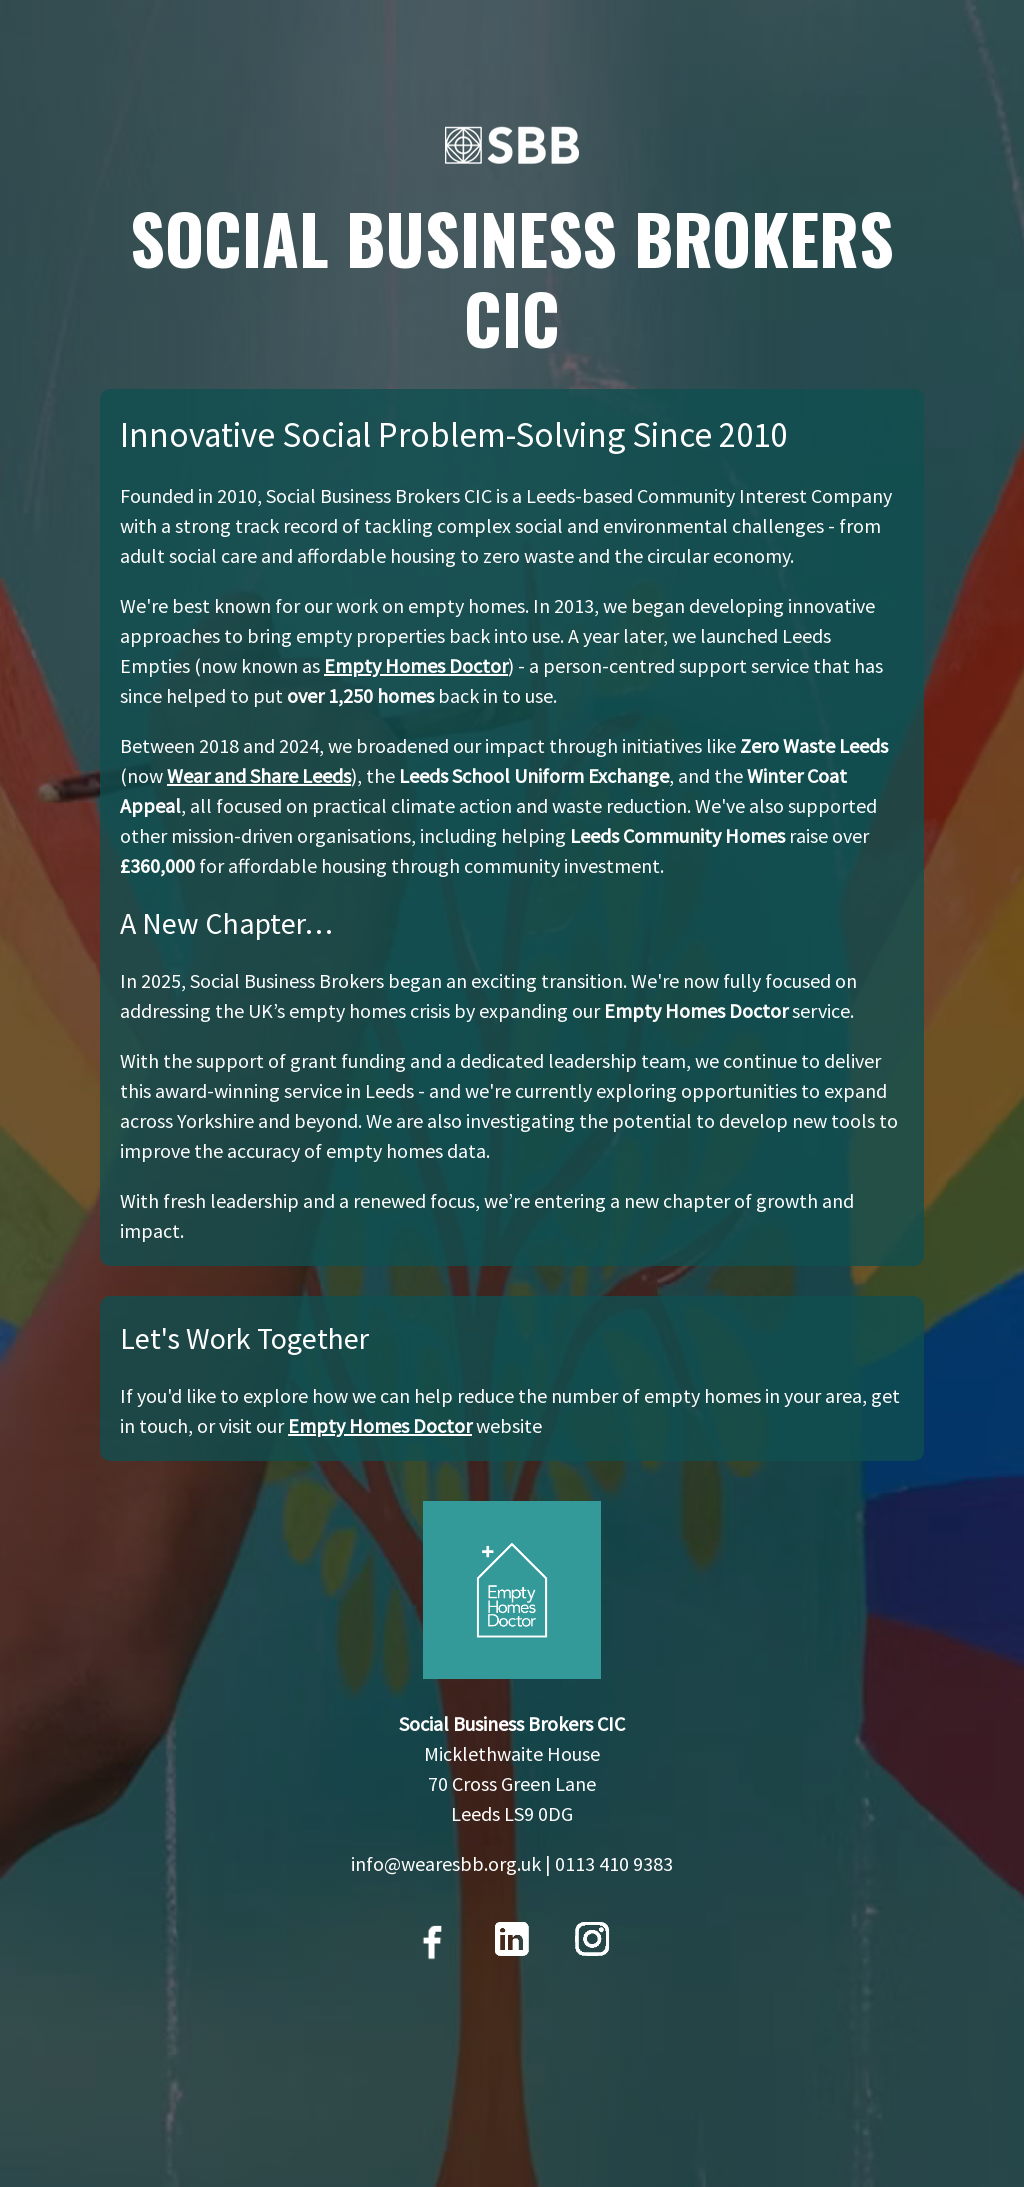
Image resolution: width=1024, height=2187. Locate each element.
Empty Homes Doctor (416, 665)
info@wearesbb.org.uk (446, 1863)
